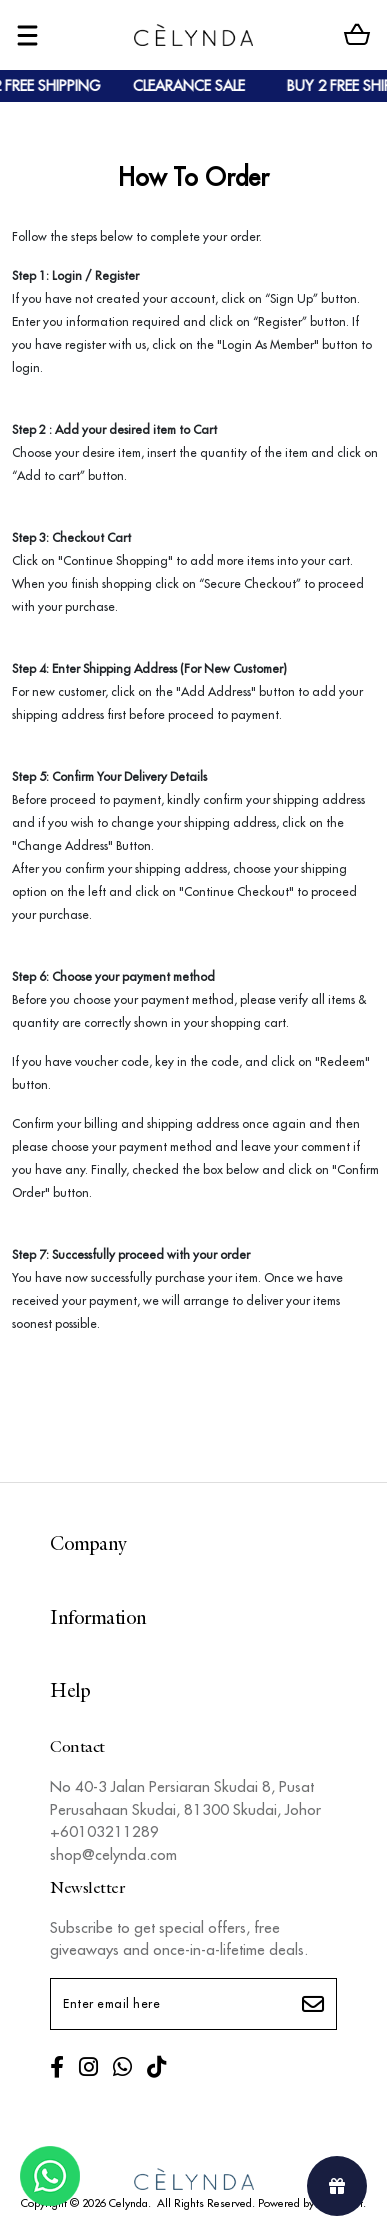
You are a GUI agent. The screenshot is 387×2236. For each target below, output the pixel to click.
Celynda (128, 2203)
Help (70, 1692)
